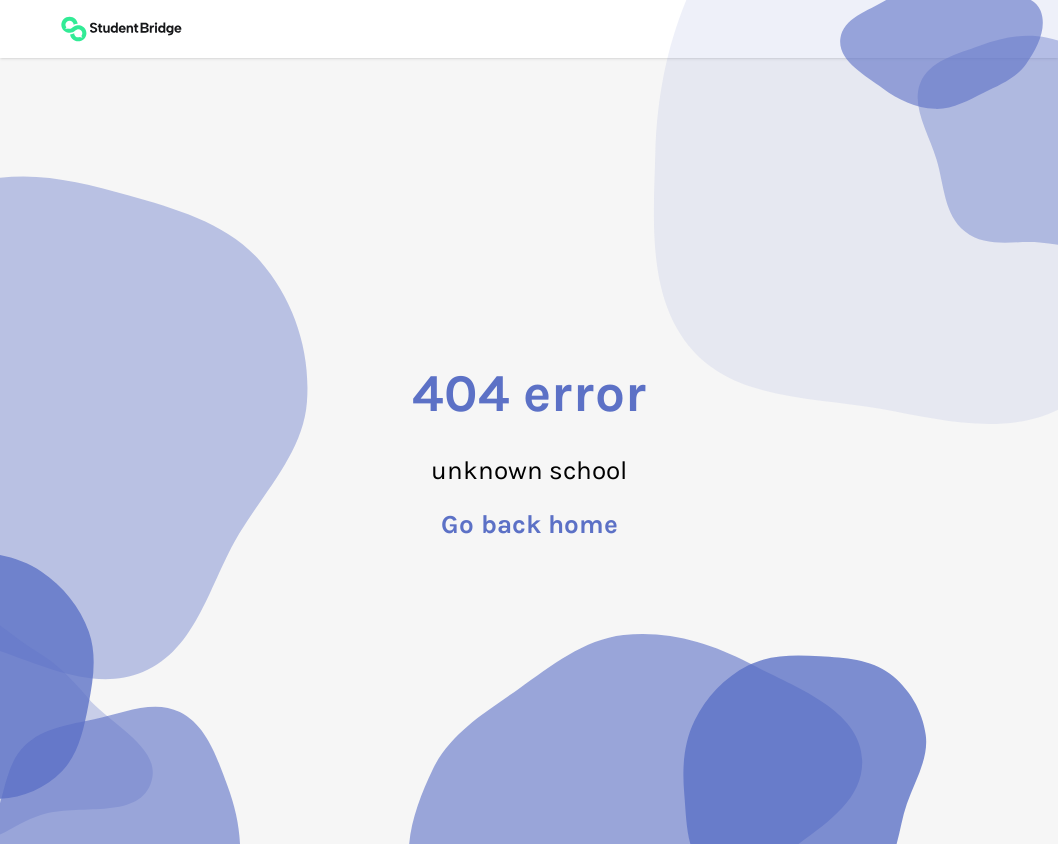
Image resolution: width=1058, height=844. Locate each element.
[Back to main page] (121, 29)
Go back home (529, 525)
